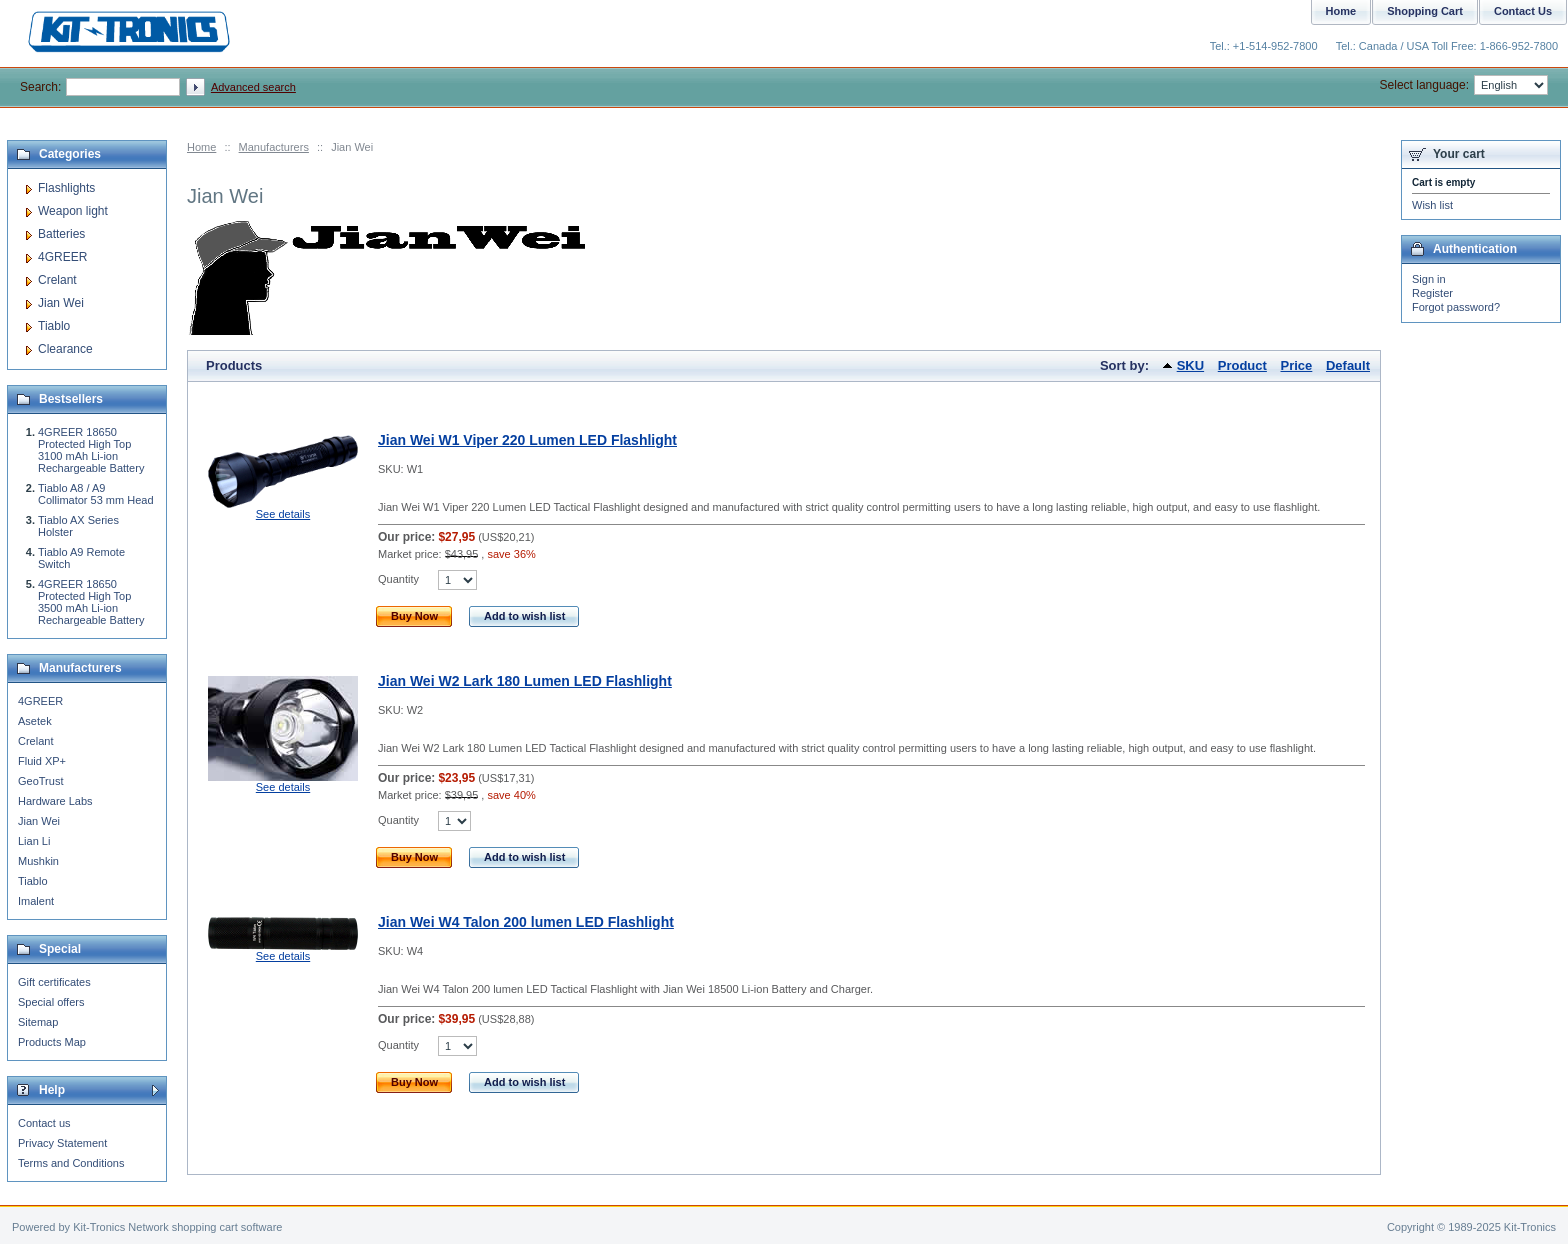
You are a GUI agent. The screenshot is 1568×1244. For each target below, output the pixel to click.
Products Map (52, 1042)
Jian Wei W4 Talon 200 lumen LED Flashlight (526, 922)
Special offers (51, 1002)
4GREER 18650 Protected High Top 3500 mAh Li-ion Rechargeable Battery (91, 602)
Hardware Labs (55, 801)
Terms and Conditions (71, 1163)
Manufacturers (274, 147)
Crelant (57, 280)
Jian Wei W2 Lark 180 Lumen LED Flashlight (525, 681)
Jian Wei (61, 303)
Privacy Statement (62, 1143)
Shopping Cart (1425, 11)
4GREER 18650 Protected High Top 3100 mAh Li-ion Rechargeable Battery (91, 450)
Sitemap (38, 1022)
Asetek (35, 721)
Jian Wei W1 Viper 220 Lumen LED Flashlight (527, 440)
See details (283, 514)
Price (1297, 365)
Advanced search (253, 87)
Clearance (65, 349)
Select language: (1464, 85)
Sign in (1429, 279)
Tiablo (54, 326)
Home (201, 147)
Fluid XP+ (42, 761)
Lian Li (34, 841)
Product (1242, 365)
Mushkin (38, 861)
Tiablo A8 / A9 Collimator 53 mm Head (96, 494)
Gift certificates (54, 982)
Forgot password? (1456, 307)
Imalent (36, 901)
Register (1432, 293)
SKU (1190, 365)
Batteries (61, 234)
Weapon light (73, 211)
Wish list (1432, 205)
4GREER (62, 257)
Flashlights (66, 188)
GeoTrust (40, 781)
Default (1348, 365)
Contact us (44, 1123)
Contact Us (1523, 11)
